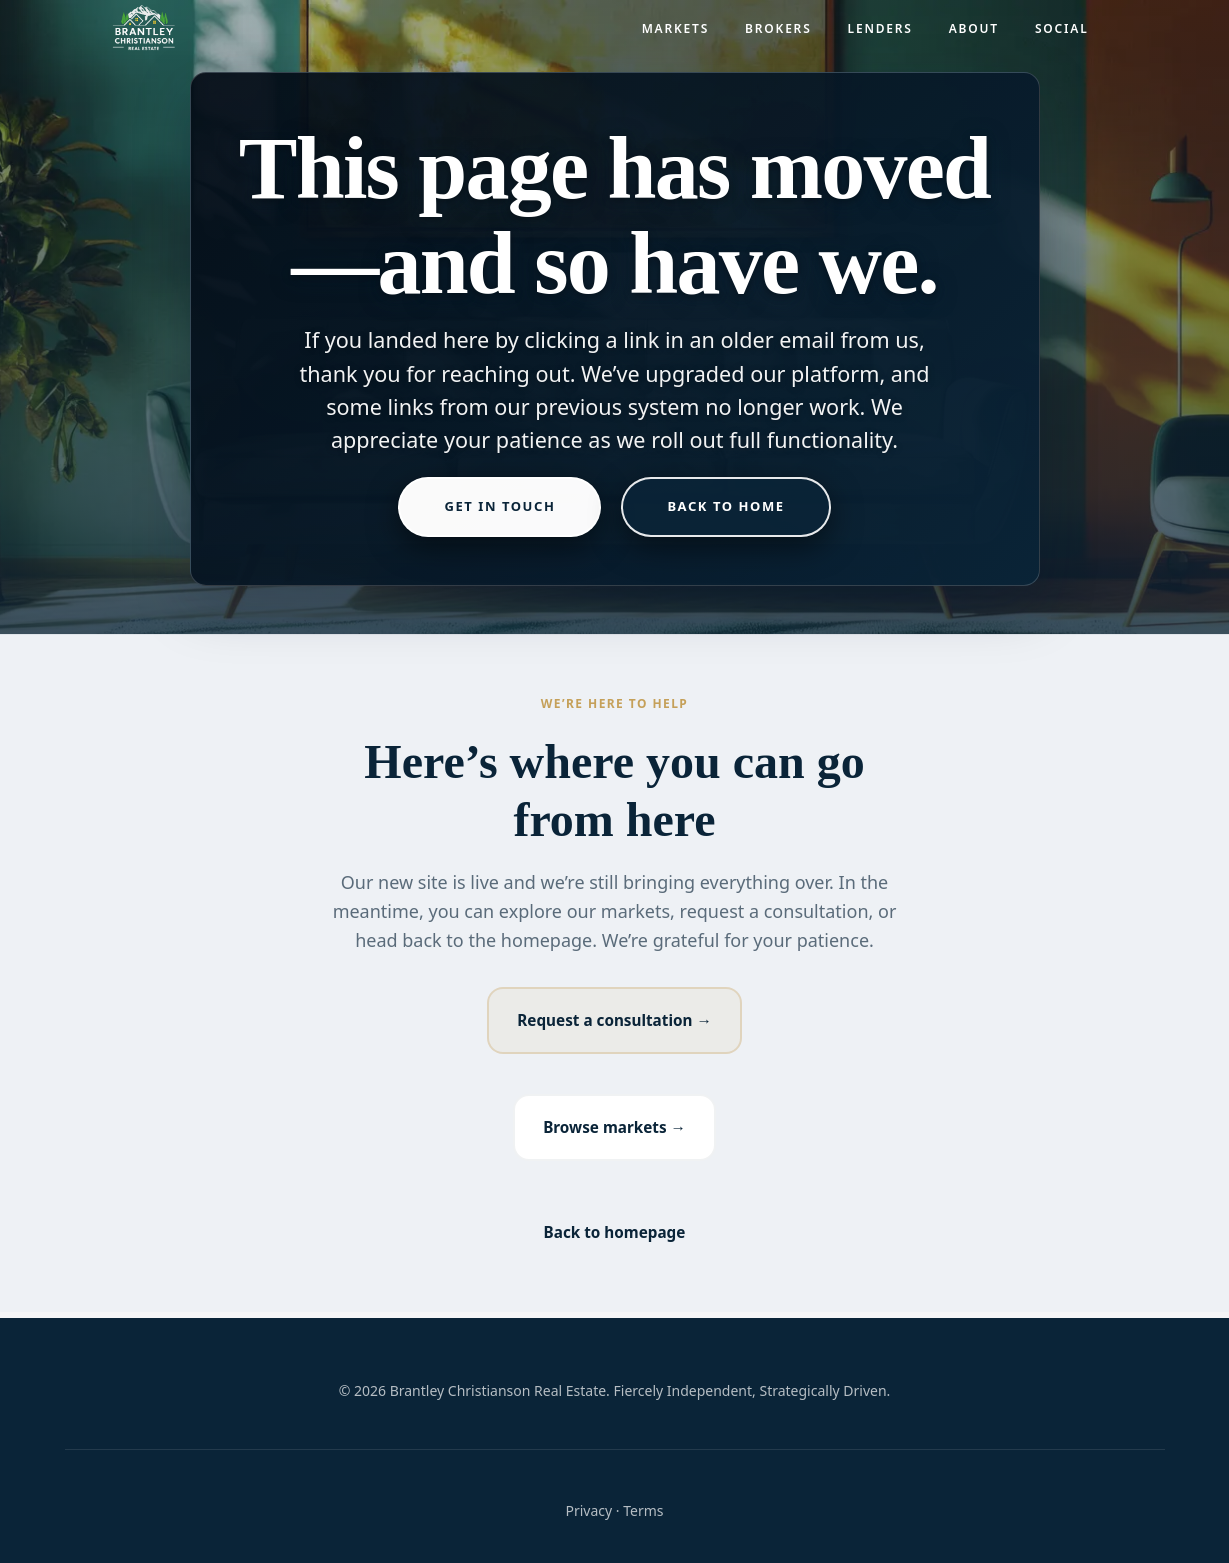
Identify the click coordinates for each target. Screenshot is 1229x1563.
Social (1062, 35)
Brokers (778, 35)
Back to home (725, 506)
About (974, 35)
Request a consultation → (615, 1021)
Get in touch (499, 506)
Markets (675, 35)
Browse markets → (614, 1130)
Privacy (588, 1510)
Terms (643, 1510)
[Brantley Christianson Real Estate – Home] (144, 36)
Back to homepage (615, 1237)
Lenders (880, 35)
